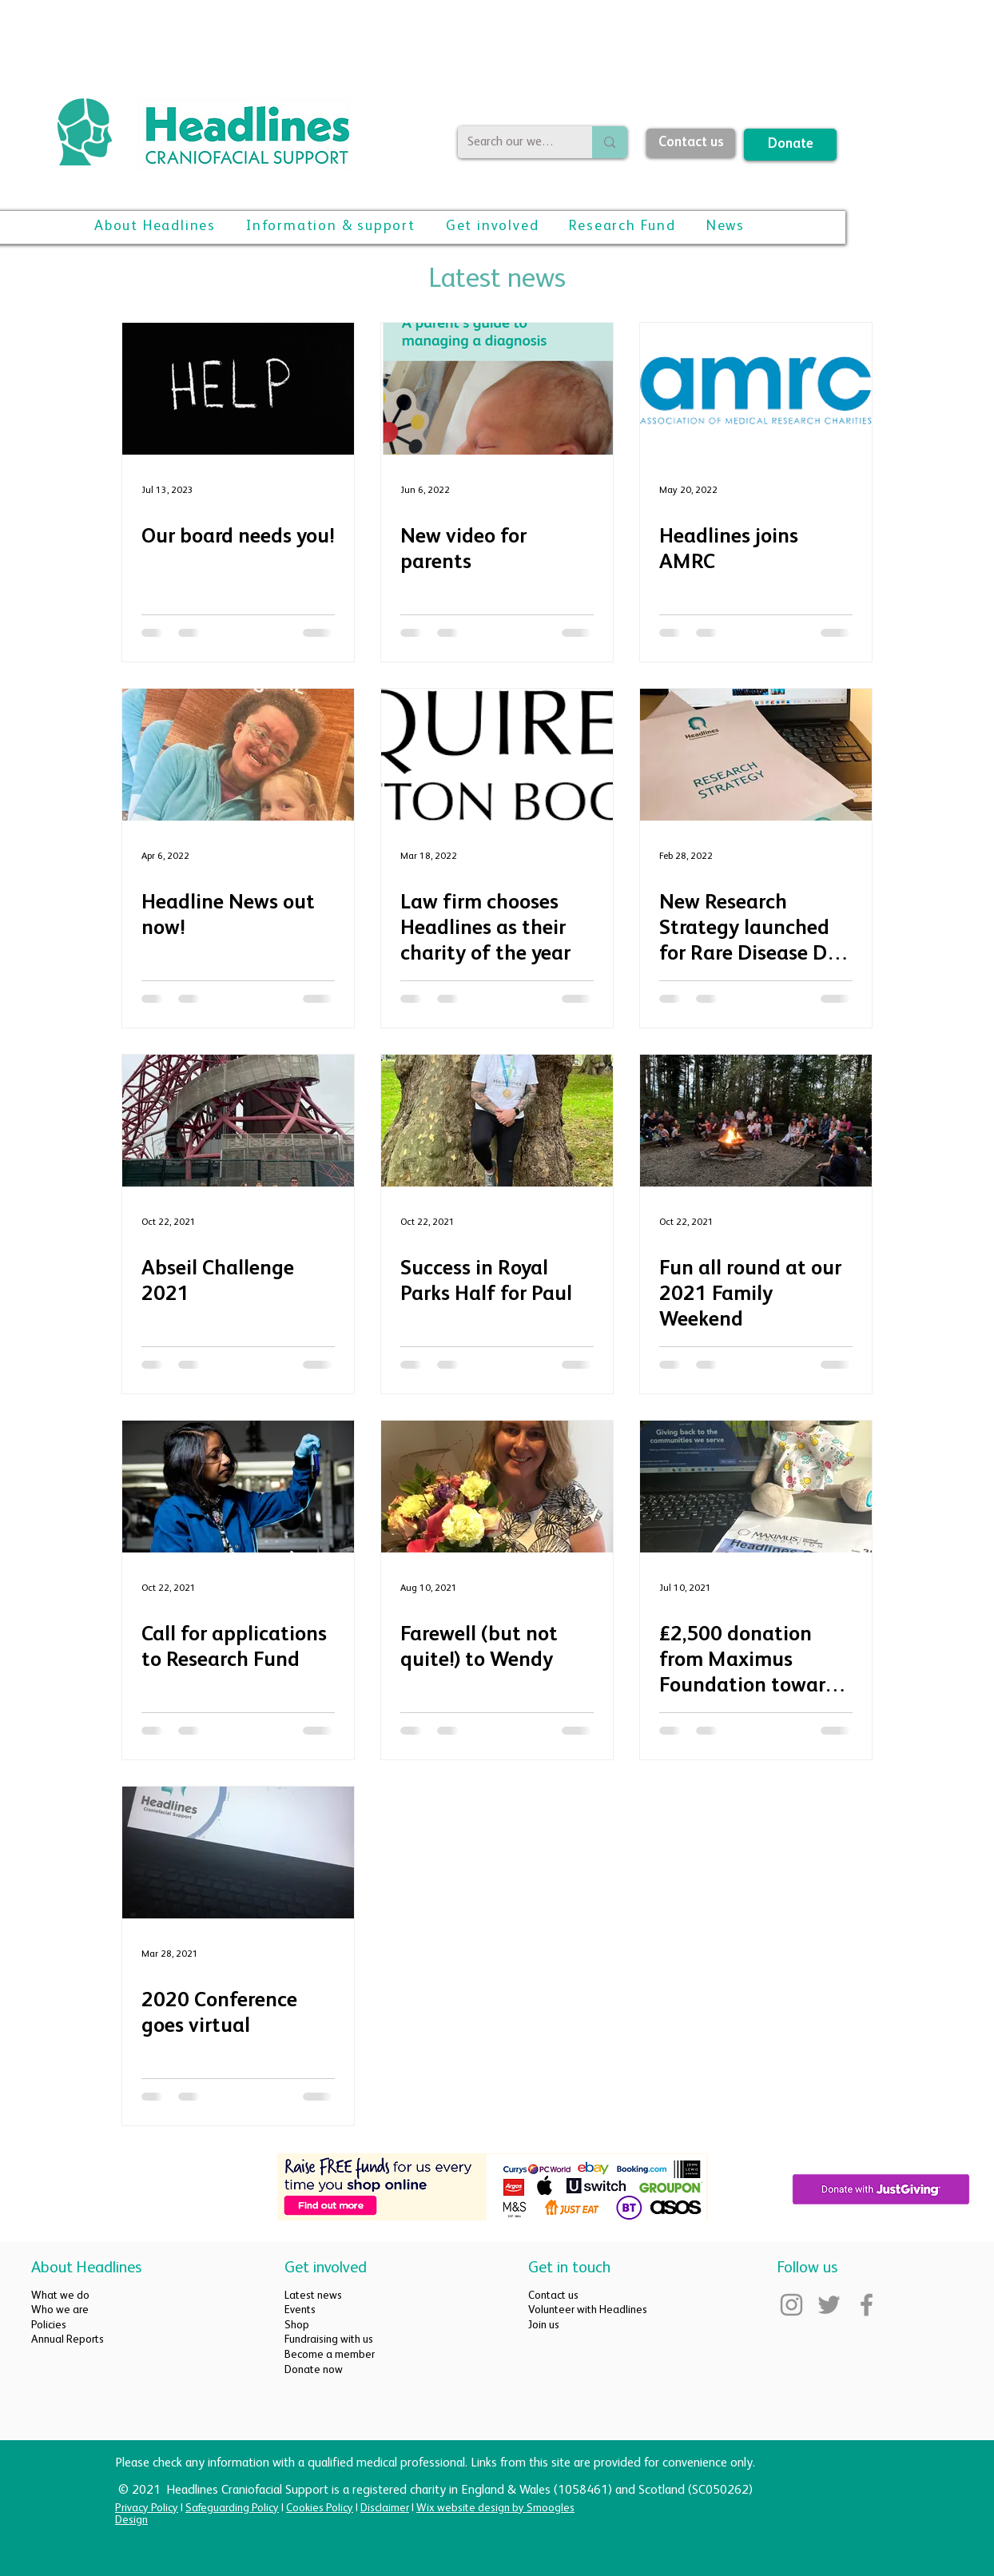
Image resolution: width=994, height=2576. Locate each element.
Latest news (313, 2295)
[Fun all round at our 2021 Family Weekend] (756, 1121)
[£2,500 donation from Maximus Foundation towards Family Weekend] (756, 1486)
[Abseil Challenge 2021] (238, 1121)
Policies (48, 2325)
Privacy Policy (146, 2508)
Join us (543, 2325)
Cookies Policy (319, 2508)
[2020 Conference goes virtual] (238, 1852)
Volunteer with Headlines (587, 2310)
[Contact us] (690, 143)
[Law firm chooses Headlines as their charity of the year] (497, 755)
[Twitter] (829, 2305)
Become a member (329, 2354)
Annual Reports (67, 2339)
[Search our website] (513, 142)
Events (300, 2310)
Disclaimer (384, 2508)
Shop (296, 2325)
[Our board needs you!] (238, 389)
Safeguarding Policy (232, 2508)
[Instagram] (791, 2305)
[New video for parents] (497, 389)
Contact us (553, 2295)
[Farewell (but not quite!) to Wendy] (497, 1486)
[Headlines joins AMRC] (756, 389)
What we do (60, 2295)
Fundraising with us (328, 2339)
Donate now (313, 2369)
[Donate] (790, 145)
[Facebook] (866, 2305)
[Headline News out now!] (238, 755)
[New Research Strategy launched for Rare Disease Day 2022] (756, 755)
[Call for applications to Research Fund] (238, 1486)
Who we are (60, 2310)
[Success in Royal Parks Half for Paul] (497, 1121)
